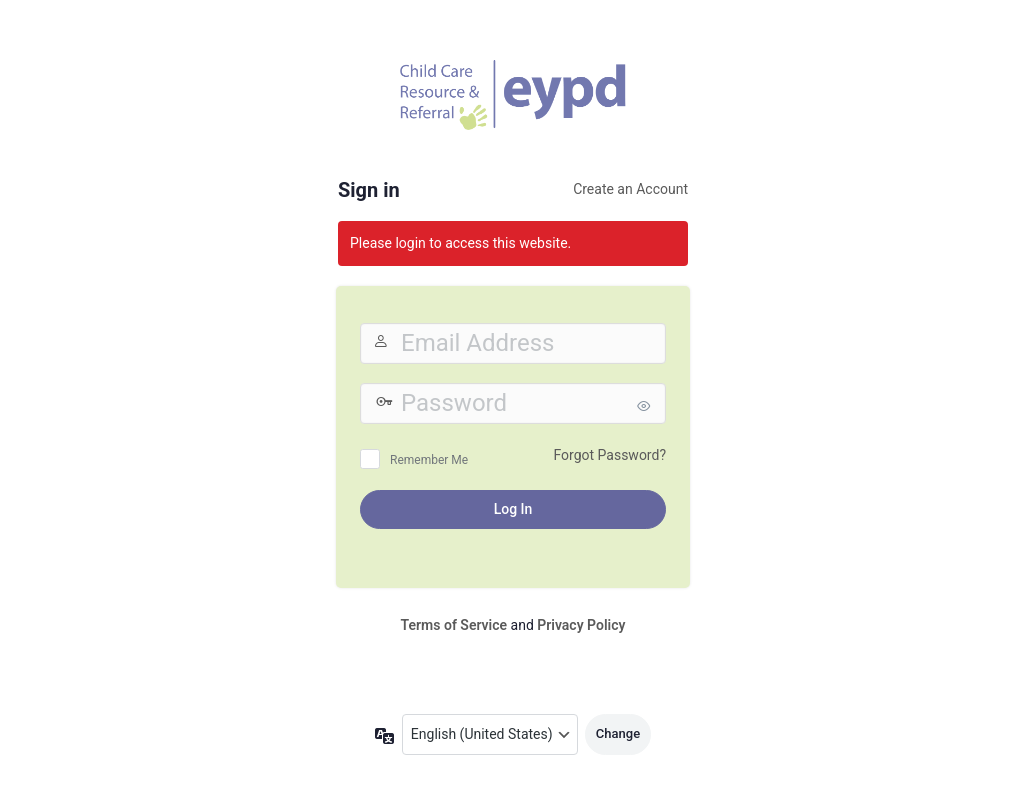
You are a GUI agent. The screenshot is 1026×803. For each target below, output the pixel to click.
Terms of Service (454, 625)
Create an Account (630, 189)
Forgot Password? (609, 455)
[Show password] (646, 406)
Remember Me (429, 460)
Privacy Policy (581, 625)
